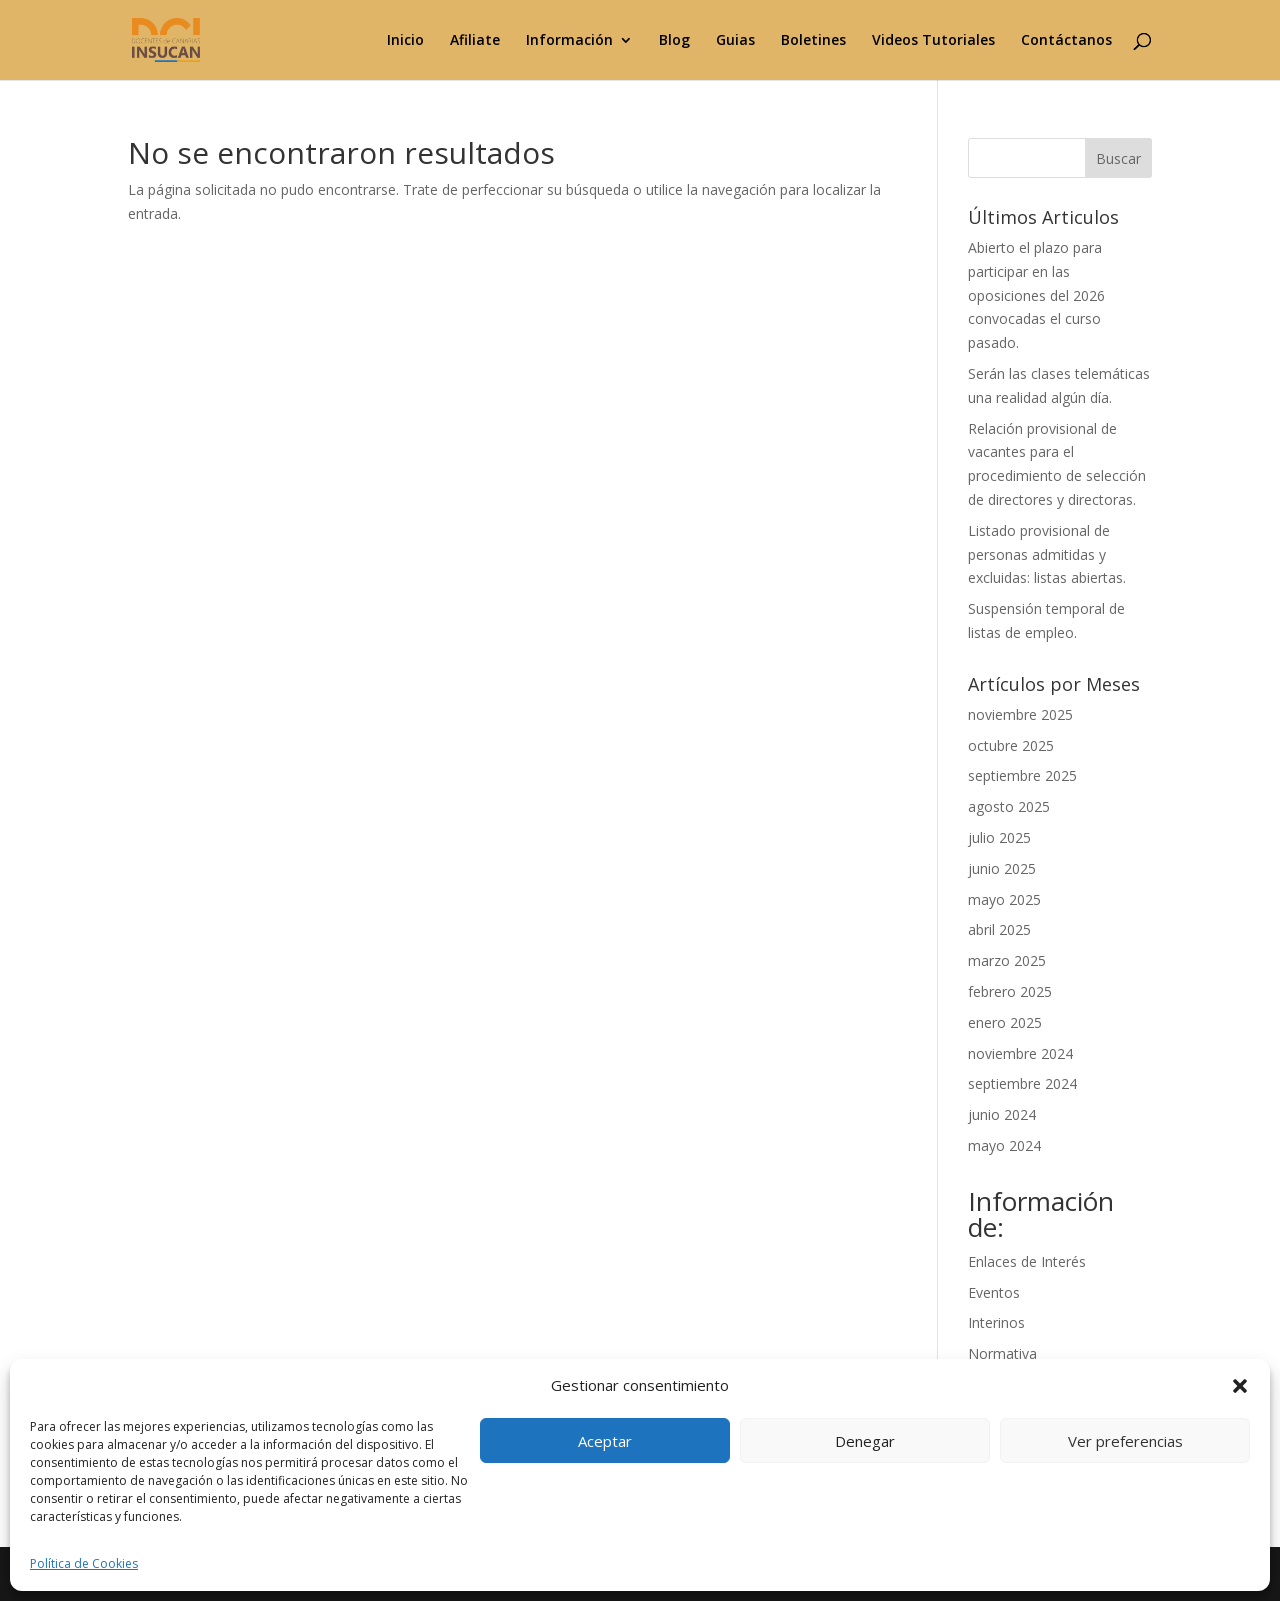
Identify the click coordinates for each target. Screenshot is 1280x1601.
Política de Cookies (84, 1563)
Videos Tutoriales (933, 41)
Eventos (994, 1292)
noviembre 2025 (1020, 714)
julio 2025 (999, 837)
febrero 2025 (1010, 991)
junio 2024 (1002, 1114)
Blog (674, 41)
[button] (1240, 1386)
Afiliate (475, 41)
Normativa (1002, 1353)
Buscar (1118, 158)
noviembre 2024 (1020, 1053)
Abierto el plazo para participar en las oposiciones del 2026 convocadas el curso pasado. (1036, 295)
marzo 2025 (1007, 960)
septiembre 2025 (1022, 775)
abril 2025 (999, 929)
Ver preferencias (1125, 1441)
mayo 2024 (1004, 1145)
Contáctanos (1066, 41)
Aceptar (605, 1441)
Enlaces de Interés (1027, 1261)
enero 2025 (1005, 1022)
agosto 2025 (1009, 806)
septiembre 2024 (1022, 1083)
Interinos (996, 1322)
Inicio (405, 41)
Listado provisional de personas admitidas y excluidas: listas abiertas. (1047, 554)
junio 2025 (1002, 868)
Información (569, 41)
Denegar (865, 1441)
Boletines (813, 41)
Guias (735, 41)
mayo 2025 (1004, 899)
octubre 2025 (1011, 745)
